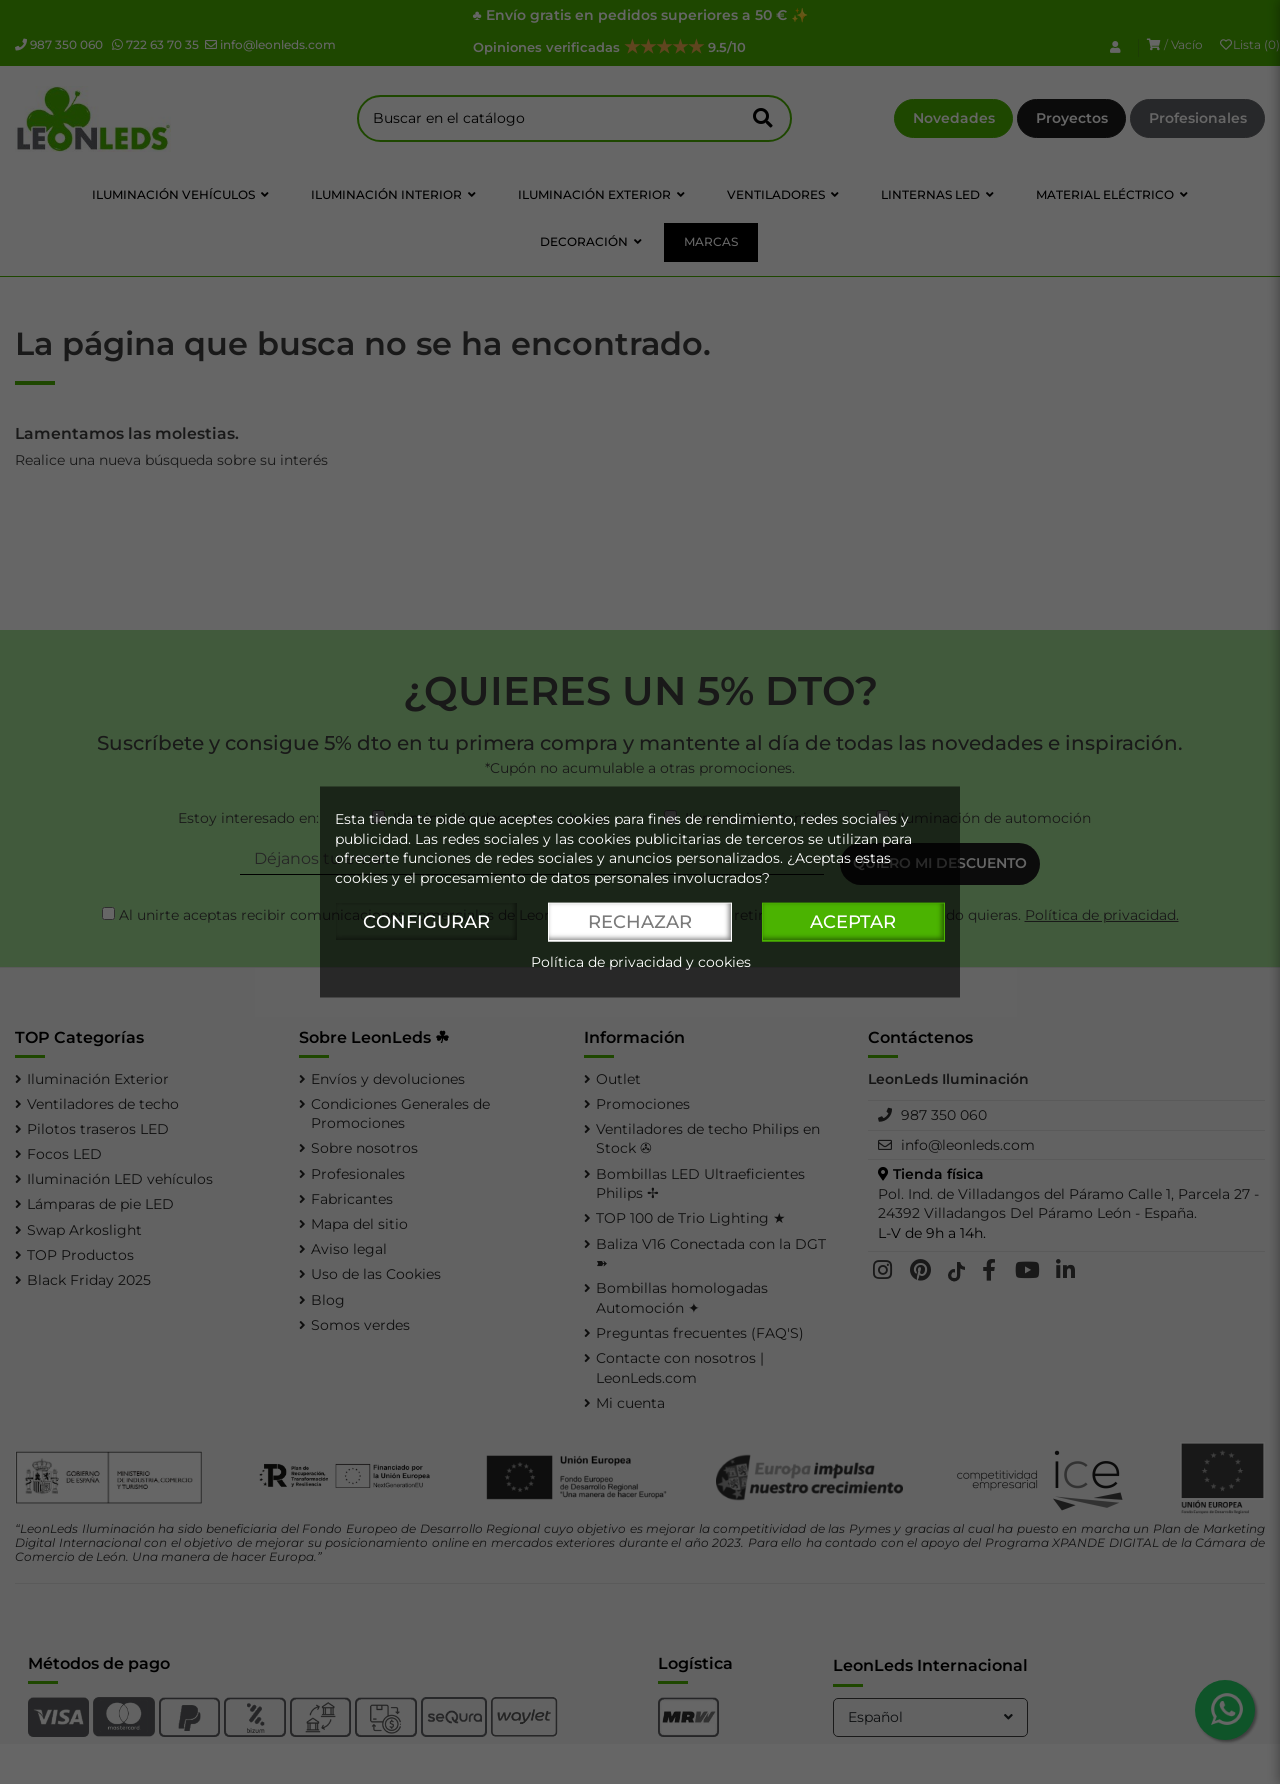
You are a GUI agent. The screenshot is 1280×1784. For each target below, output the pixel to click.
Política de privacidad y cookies (641, 963)
